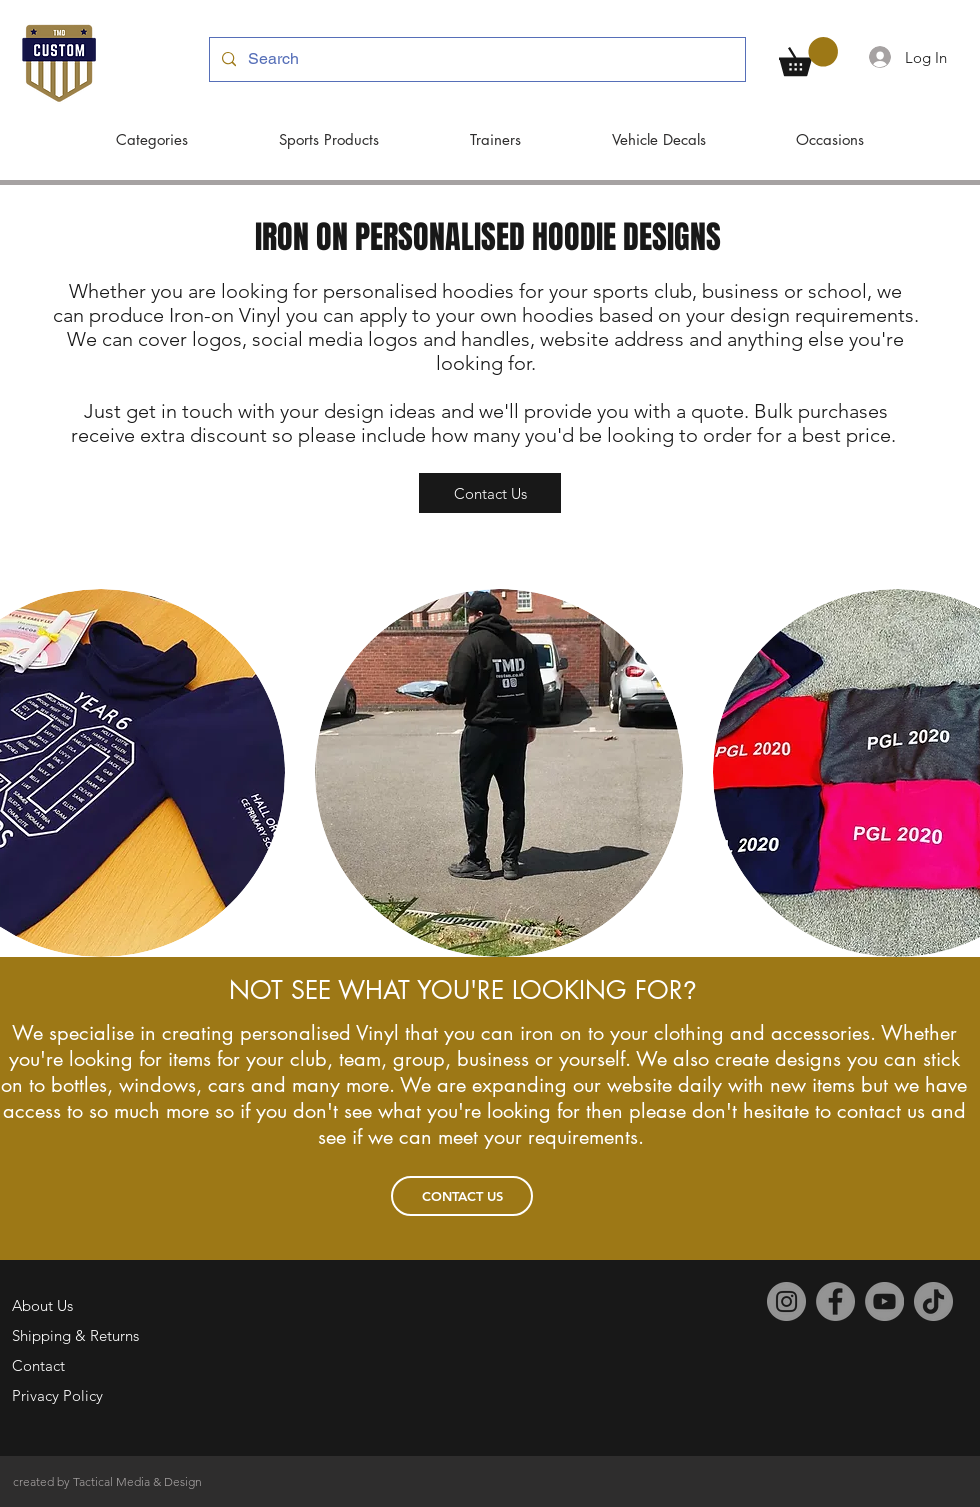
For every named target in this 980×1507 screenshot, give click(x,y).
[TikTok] (933, 1301)
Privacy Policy (57, 1395)
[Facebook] (835, 1301)
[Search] (475, 59)
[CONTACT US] (462, 1196)
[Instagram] (786, 1301)
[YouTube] (884, 1301)
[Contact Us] (490, 493)
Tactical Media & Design (137, 1481)
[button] (808, 56)
